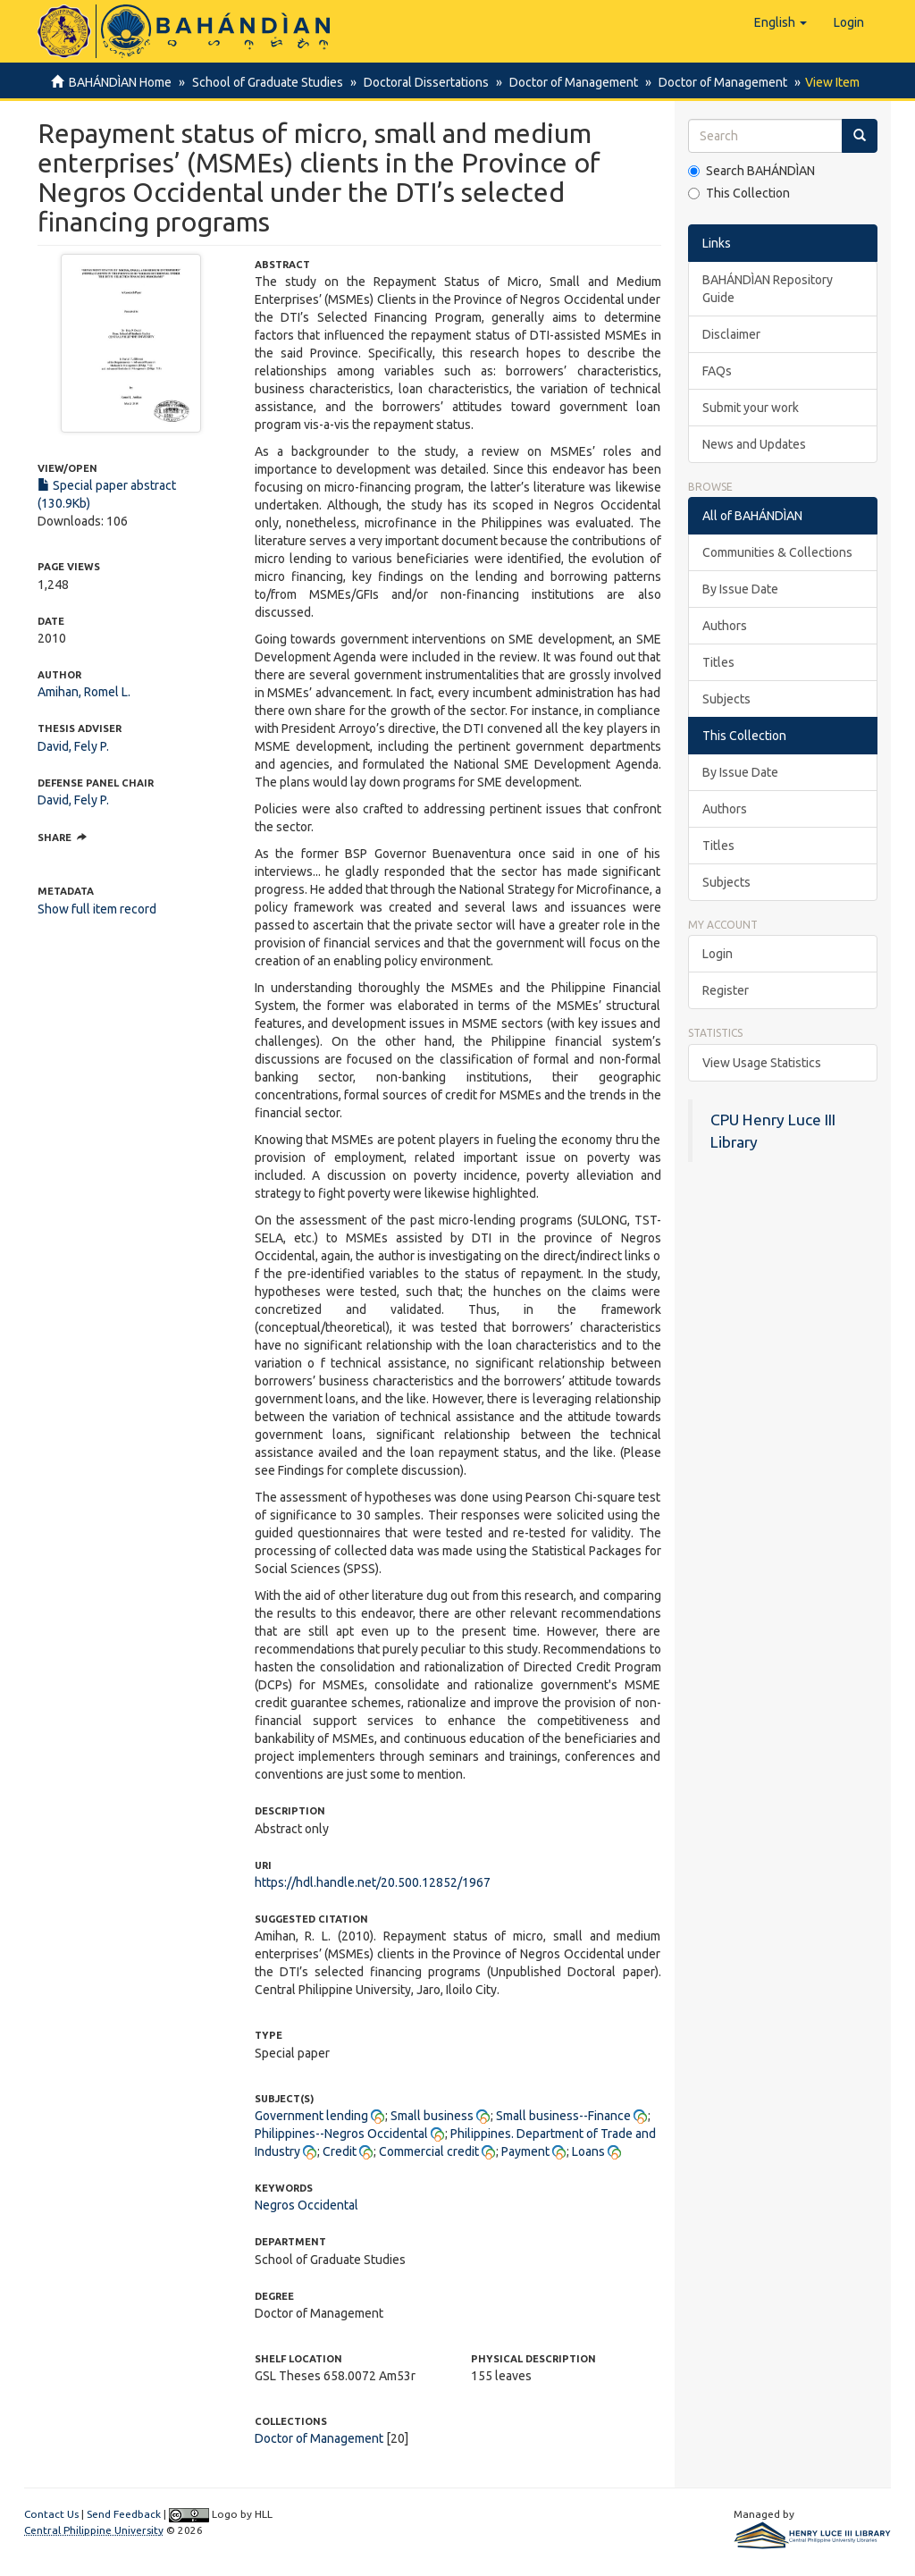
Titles (718, 662)
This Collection (739, 193)
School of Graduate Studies (264, 82)
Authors (724, 626)
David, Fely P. (73, 746)
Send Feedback (124, 2514)
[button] (780, 22)
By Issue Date (740, 589)
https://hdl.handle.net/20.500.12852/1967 (373, 1882)
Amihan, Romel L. (84, 692)
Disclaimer (731, 334)
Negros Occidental (306, 2205)
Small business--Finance (563, 2116)
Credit (340, 2151)
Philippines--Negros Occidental (341, 2133)
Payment (525, 2151)
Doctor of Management (565, 82)
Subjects (726, 699)
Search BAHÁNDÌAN (751, 171)
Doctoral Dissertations (420, 82)
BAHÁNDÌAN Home (120, 82)
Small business (432, 2116)
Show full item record (97, 909)
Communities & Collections (777, 552)
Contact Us (51, 2514)
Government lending (311, 2116)
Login (717, 954)
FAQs (717, 371)
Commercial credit (429, 2151)
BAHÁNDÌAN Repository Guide (767, 289)
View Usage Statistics (761, 1063)
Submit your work (750, 407)
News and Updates (754, 444)
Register (725, 990)
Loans (588, 2151)
